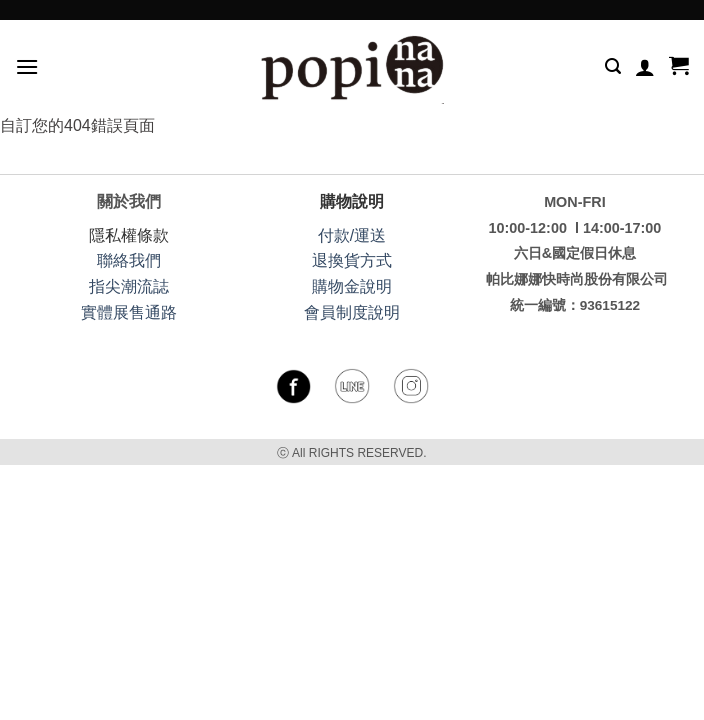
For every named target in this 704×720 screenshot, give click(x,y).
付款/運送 (352, 235)
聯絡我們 (129, 260)
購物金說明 (352, 286)
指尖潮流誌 (129, 286)
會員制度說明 (352, 312)
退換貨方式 (352, 260)
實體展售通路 (129, 312)
